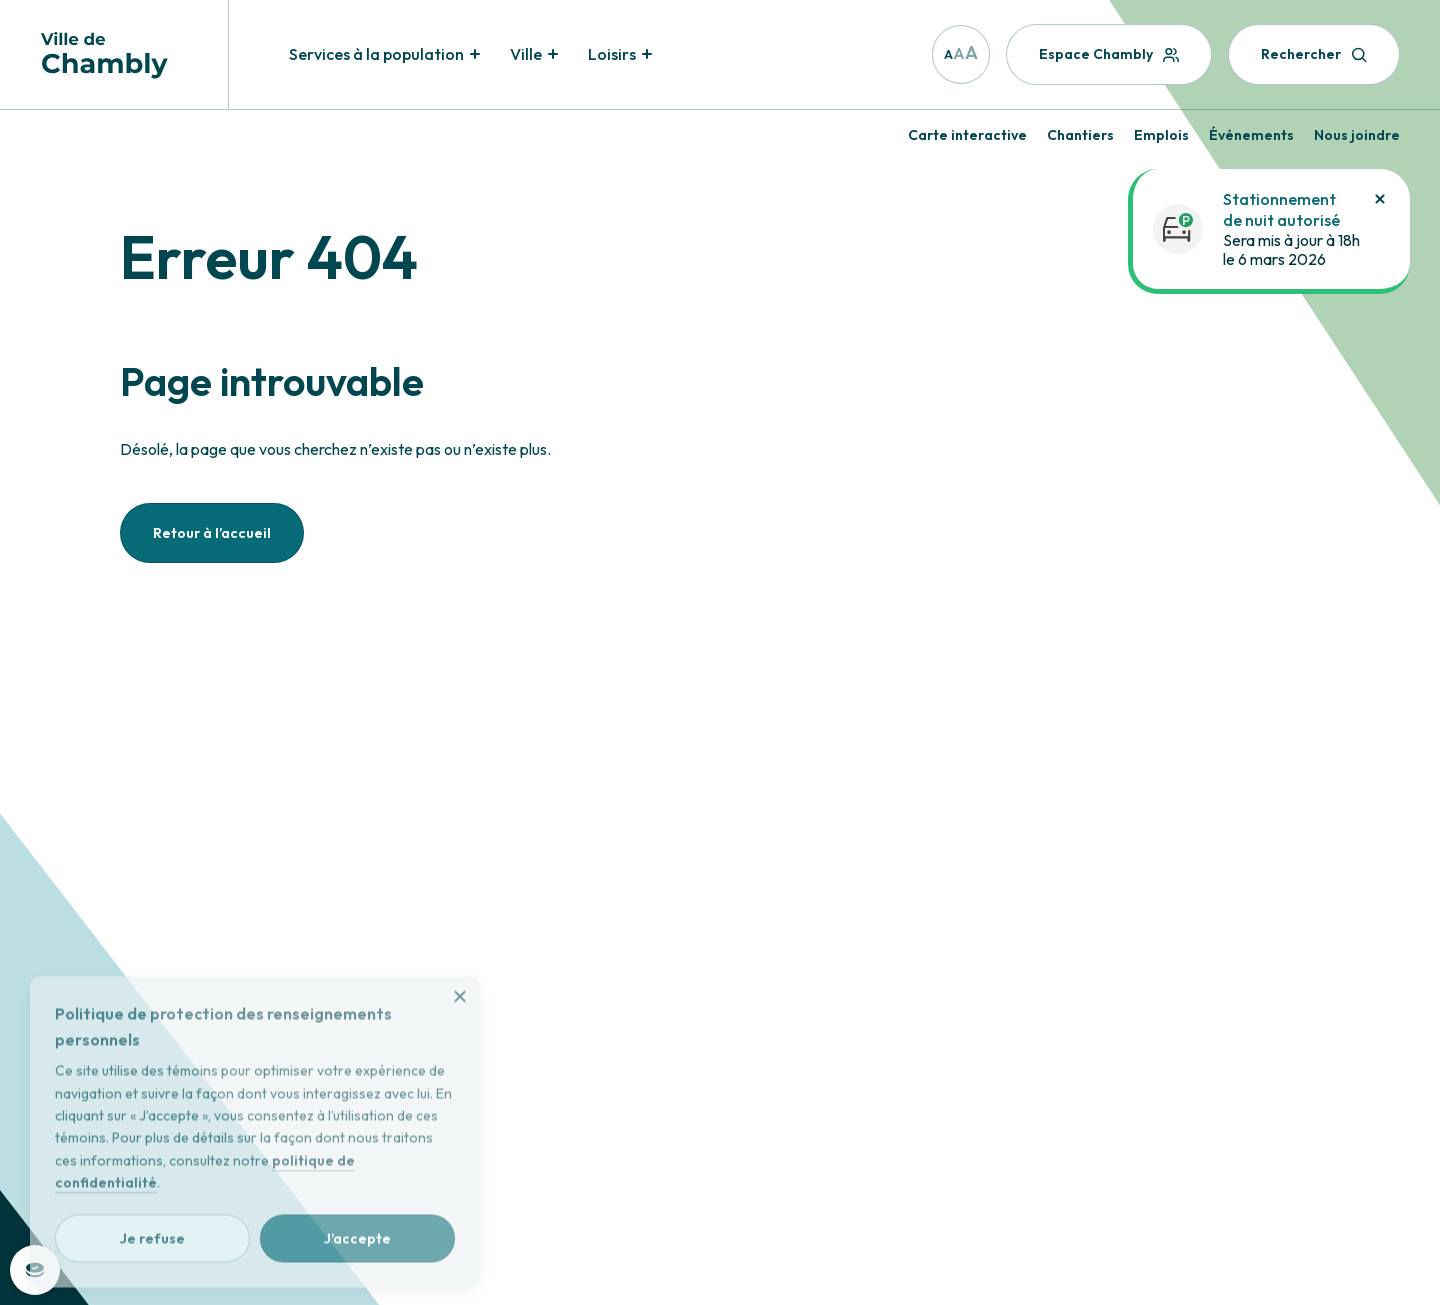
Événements (1251, 135)
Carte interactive (967, 135)
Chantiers (1080, 135)
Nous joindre (1357, 135)
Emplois (1161, 135)
